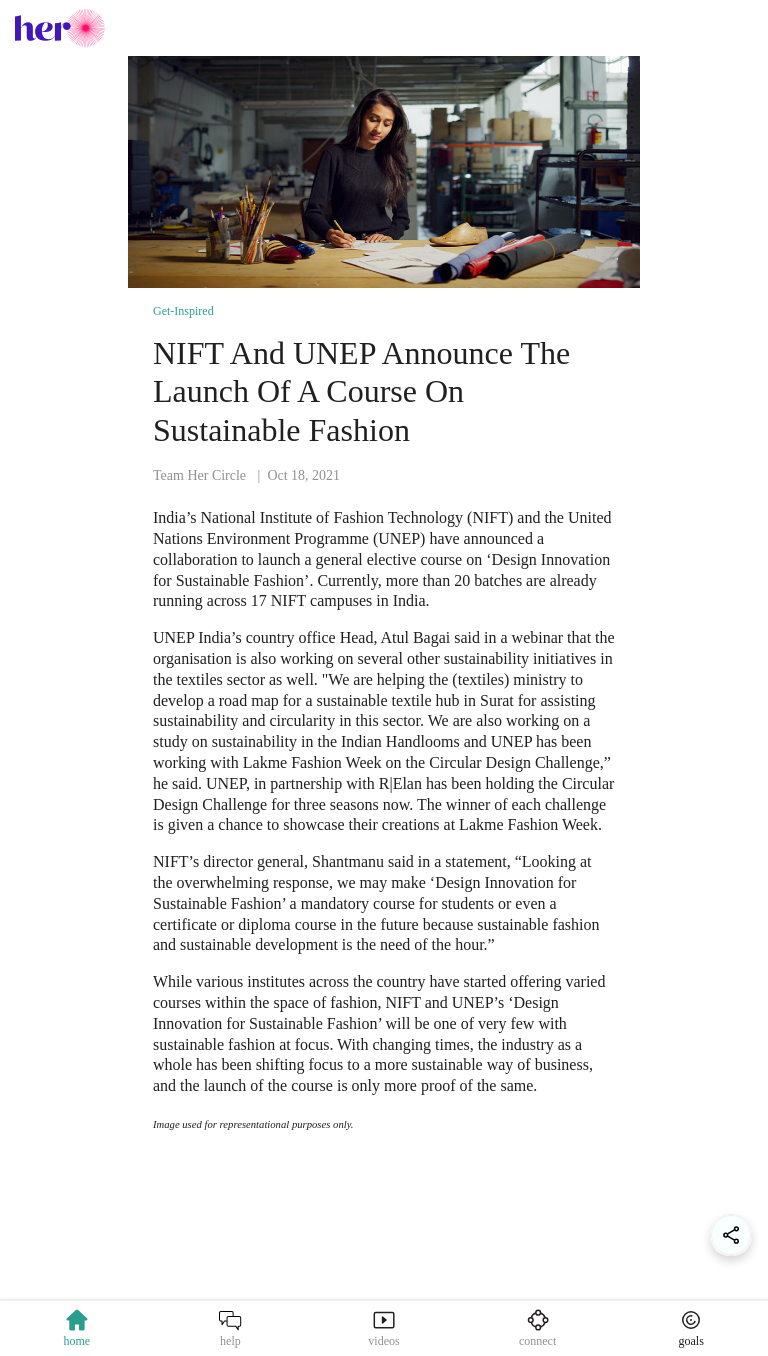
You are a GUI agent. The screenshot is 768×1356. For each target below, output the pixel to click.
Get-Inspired (183, 311)
